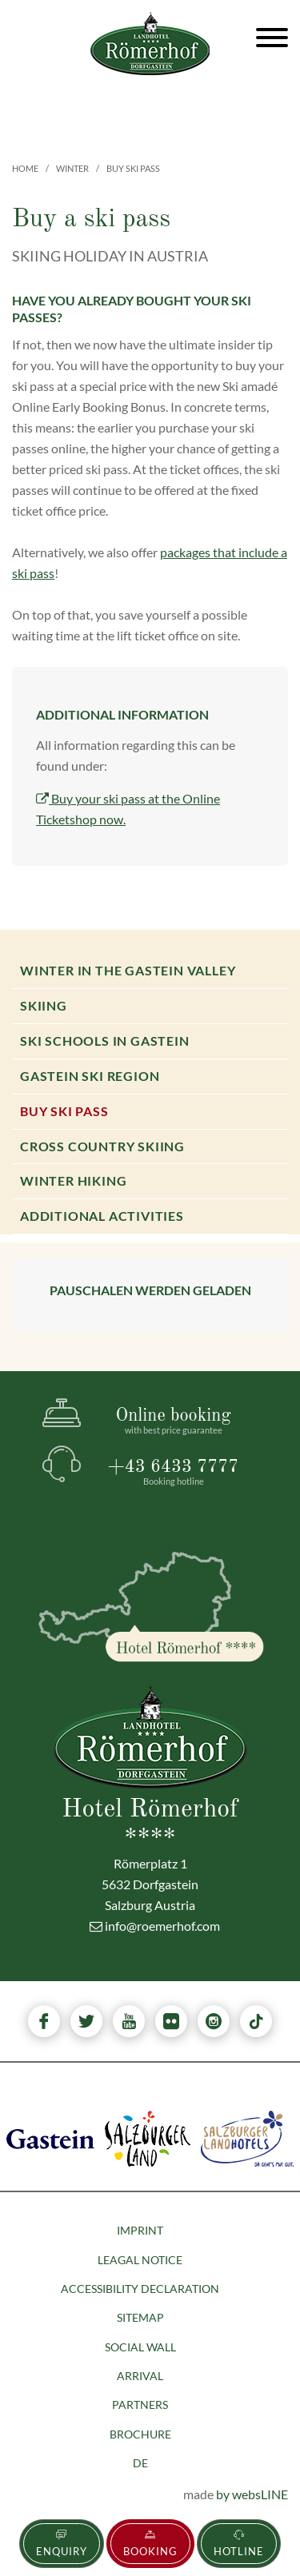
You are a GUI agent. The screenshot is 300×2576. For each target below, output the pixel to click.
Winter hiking (73, 1180)
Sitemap (140, 2317)
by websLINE (252, 2494)
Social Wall (140, 2347)
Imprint (140, 2230)
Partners (140, 2404)
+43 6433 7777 (173, 1471)
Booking (150, 2544)
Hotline (239, 2544)
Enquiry (61, 2544)
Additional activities (102, 1215)
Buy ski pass (64, 1111)
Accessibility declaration (140, 2288)
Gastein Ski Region (89, 1075)
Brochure (140, 2434)
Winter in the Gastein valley (127, 970)
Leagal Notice (140, 2260)
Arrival (140, 2376)
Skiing (43, 1005)
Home (25, 168)
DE (140, 2463)
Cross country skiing (102, 1146)
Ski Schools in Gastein (105, 1040)
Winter (72, 168)
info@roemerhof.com (155, 1925)
